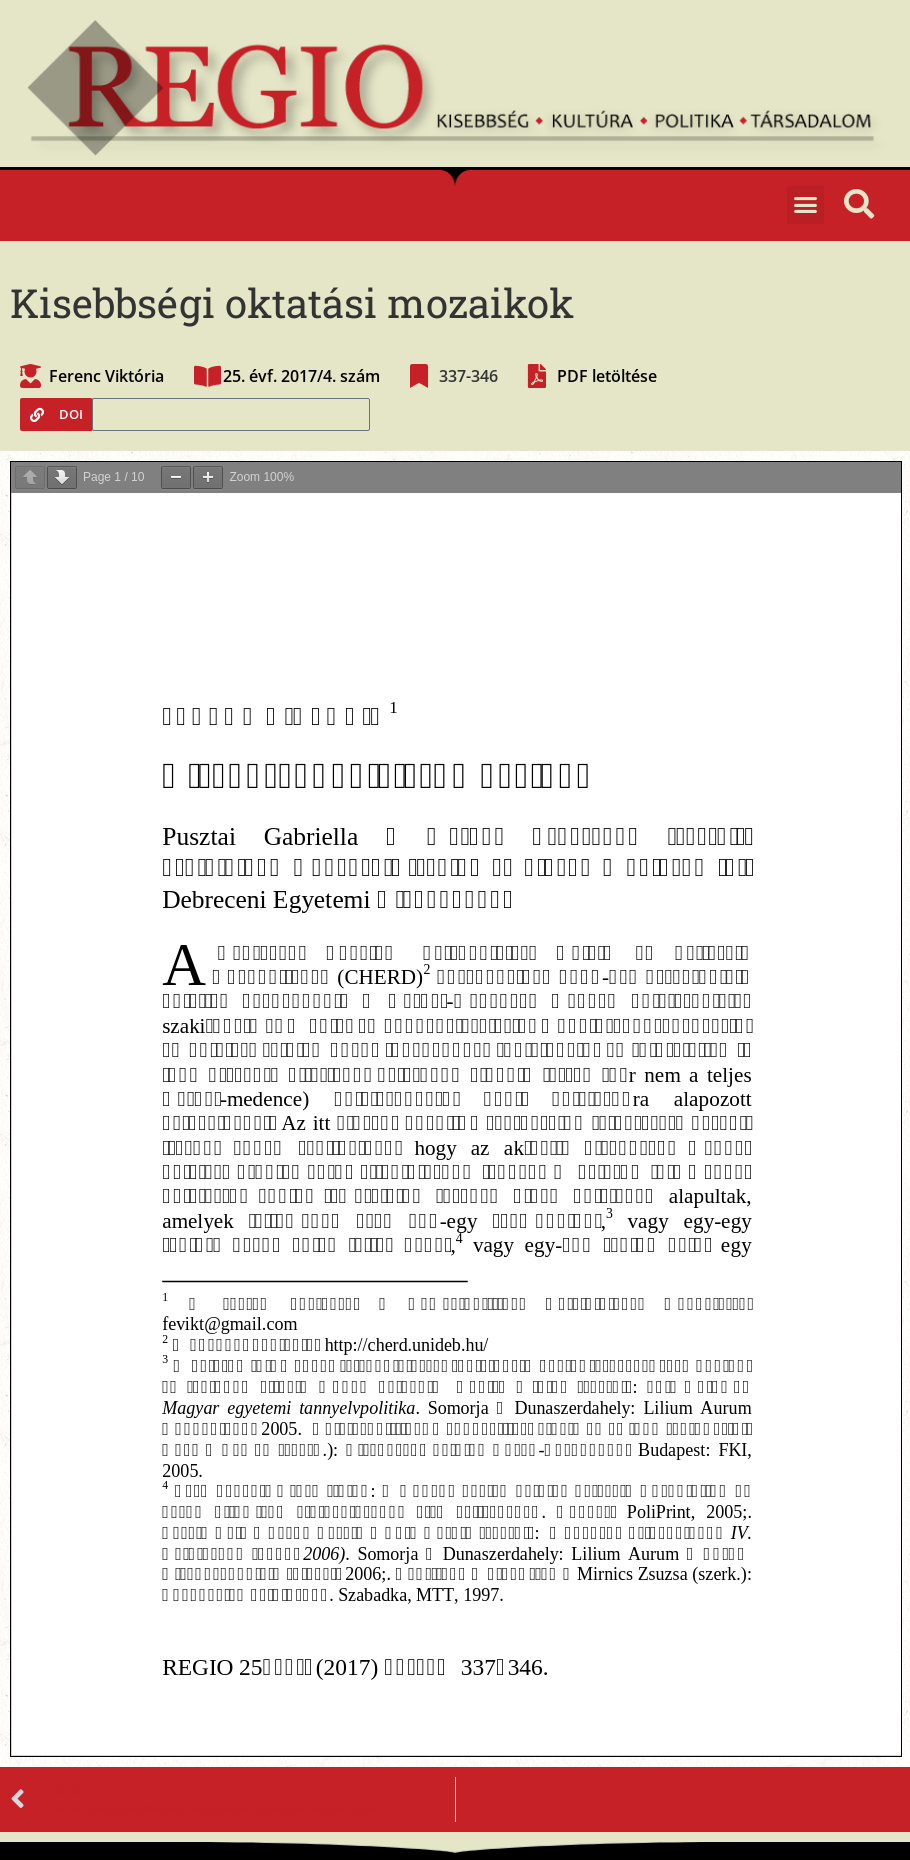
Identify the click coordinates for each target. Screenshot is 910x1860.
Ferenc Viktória (106, 376)
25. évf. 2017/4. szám (301, 376)
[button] (806, 205)
